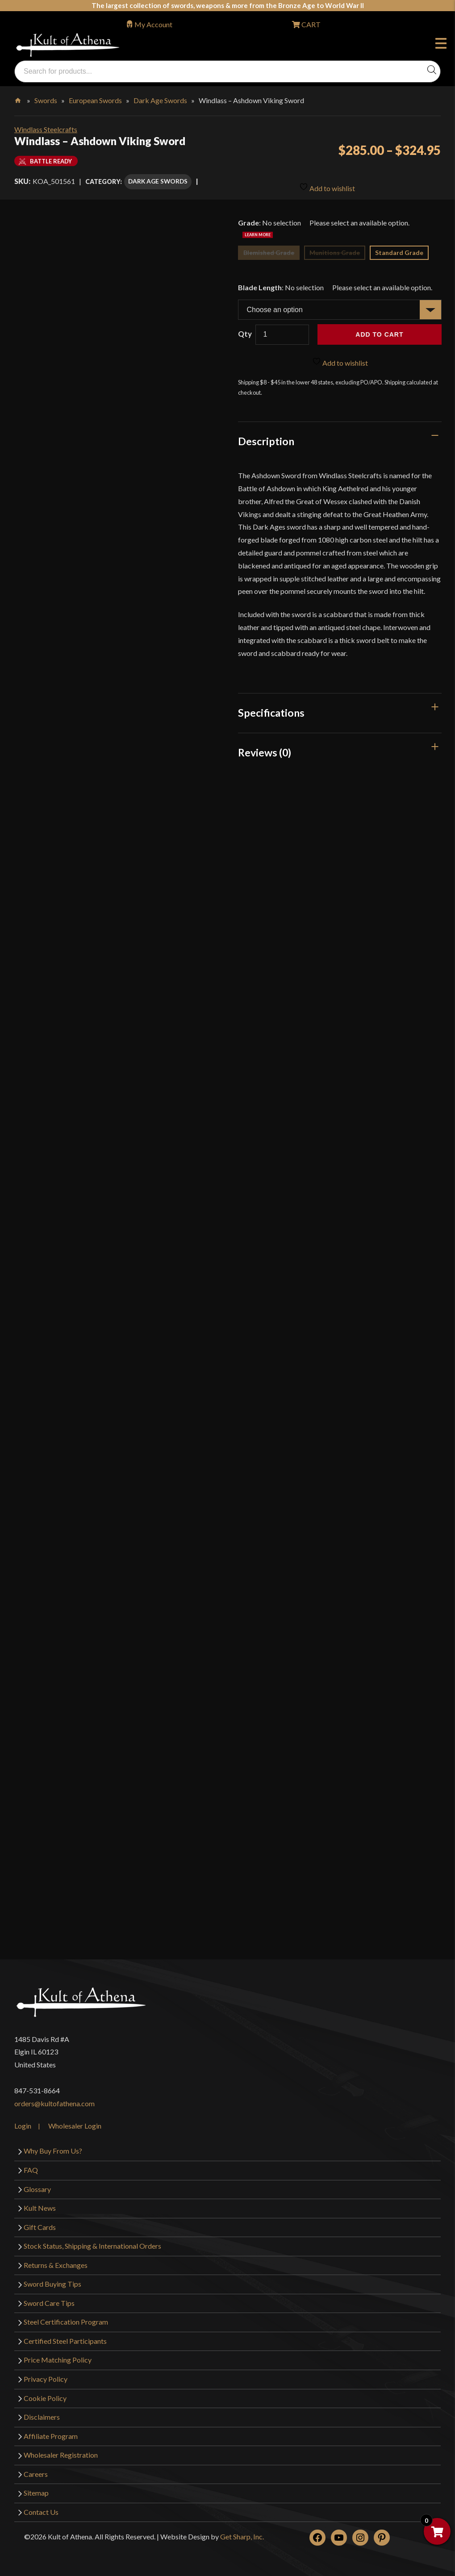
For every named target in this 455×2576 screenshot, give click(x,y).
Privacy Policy (45, 2374)
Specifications (271, 708)
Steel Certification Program (66, 2317)
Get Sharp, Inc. (242, 2532)
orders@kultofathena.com (54, 2099)
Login (22, 2121)
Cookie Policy (45, 2393)
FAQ (31, 2165)
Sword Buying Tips (52, 2279)
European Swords (95, 100)
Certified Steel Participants (65, 2336)
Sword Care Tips (49, 2298)
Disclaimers (42, 2412)
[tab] (340, 437)
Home (18, 98)
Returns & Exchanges (56, 2260)
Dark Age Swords (160, 100)
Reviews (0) (264, 748)
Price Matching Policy (58, 2355)
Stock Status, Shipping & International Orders (92, 2241)
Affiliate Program (51, 2431)
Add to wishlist (327, 180)
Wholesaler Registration (61, 2450)
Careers (36, 2469)
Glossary (37, 2184)
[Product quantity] (282, 330)
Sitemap (36, 2488)
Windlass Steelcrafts (45, 129)
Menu (441, 44)
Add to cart (379, 330)
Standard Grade (399, 248)
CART (310, 24)
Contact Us (41, 2507)
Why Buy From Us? (53, 2146)
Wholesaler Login (74, 2121)
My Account (153, 24)
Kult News (40, 2203)
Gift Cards (40, 2222)
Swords (45, 100)
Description (266, 437)
